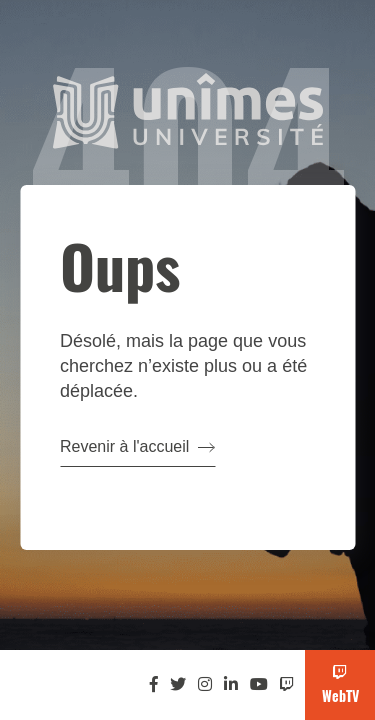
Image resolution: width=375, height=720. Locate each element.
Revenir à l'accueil (137, 446)
